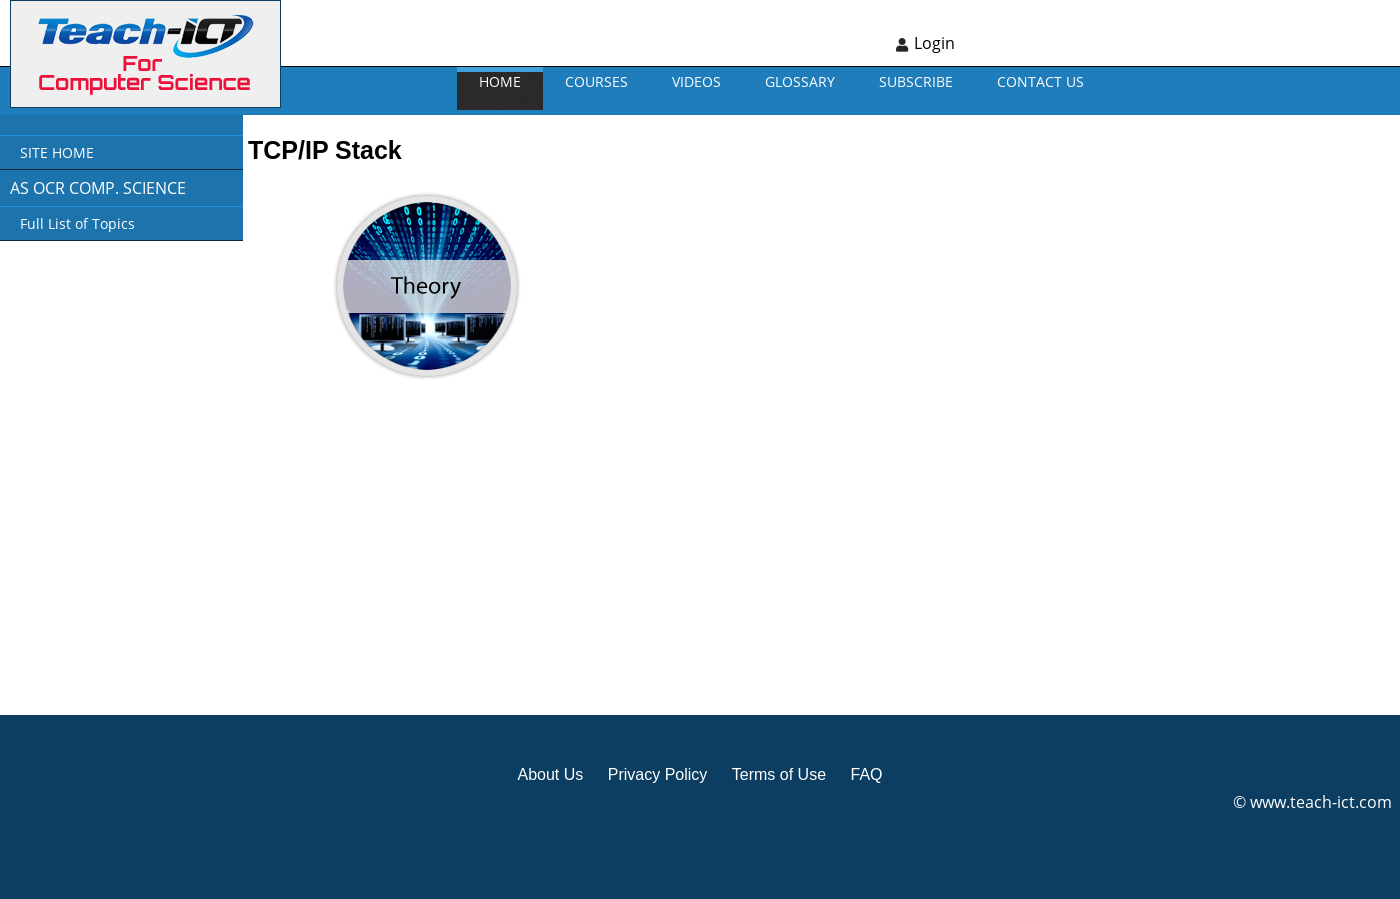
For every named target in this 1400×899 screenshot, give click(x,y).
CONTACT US (1040, 81)
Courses (596, 81)
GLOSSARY (800, 81)
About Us (550, 774)
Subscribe (916, 81)
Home (500, 81)
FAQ (866, 774)
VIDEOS (696, 81)
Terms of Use (779, 774)
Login (934, 43)
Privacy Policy (658, 774)
